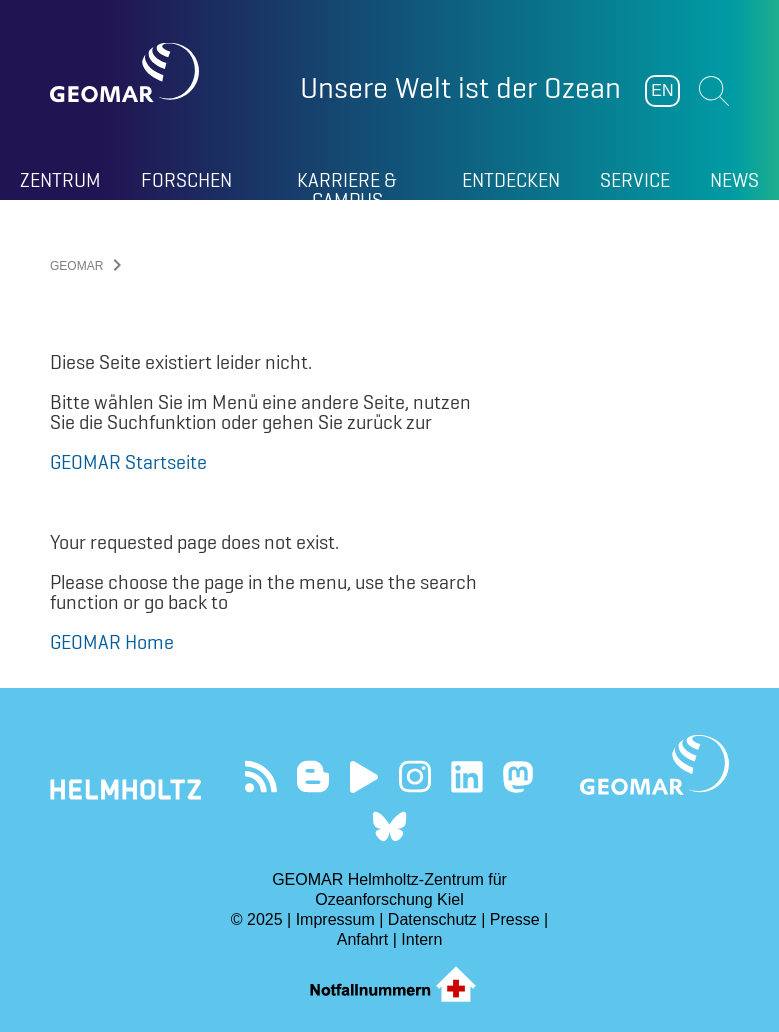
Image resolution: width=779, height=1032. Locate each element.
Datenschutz (432, 919)
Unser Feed (260, 776)
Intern (421, 939)
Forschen (186, 180)
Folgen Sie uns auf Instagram (415, 776)
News (734, 180)
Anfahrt (363, 939)
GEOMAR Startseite (128, 462)
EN (662, 90)
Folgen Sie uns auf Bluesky (389, 826)
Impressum (335, 919)
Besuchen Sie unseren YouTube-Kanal (363, 776)
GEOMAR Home (112, 642)
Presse (515, 919)
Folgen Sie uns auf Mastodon (518, 776)
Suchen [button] (714, 91)
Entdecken (511, 180)
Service (635, 180)
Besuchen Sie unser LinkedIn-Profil (466, 776)
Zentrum (60, 180)
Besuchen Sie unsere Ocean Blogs (312, 776)
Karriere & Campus (347, 183)
